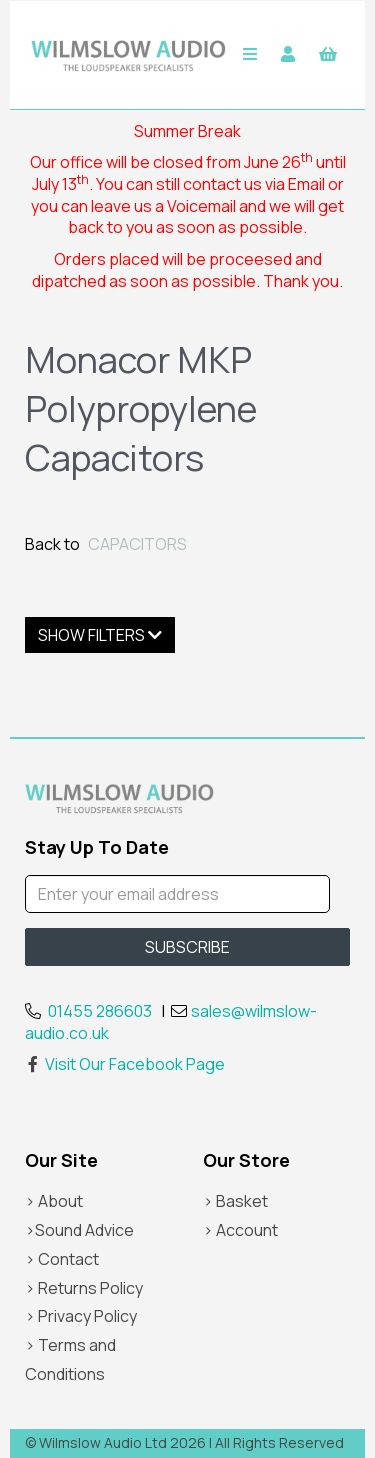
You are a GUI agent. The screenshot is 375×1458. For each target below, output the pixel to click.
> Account (240, 1230)
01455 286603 (100, 1011)
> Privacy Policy (81, 1316)
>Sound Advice (79, 1230)
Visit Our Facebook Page (125, 1064)
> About (54, 1201)
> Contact (62, 1259)
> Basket (235, 1201)
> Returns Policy (84, 1288)
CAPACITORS (137, 544)
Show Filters (100, 635)
